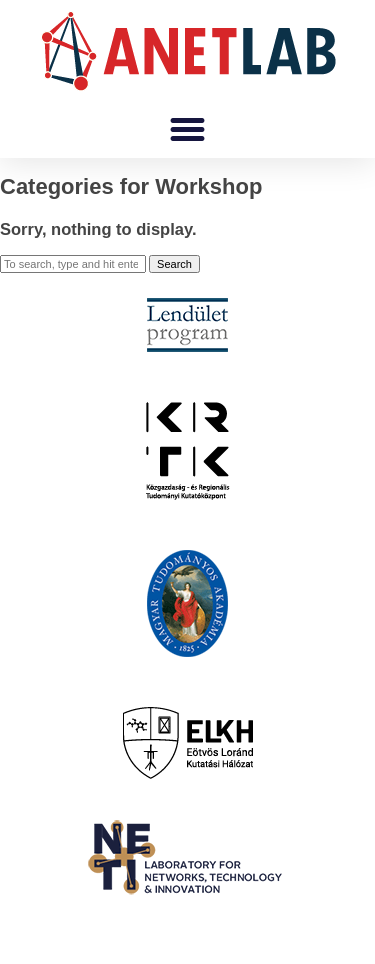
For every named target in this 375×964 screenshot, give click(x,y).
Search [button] (174, 264)
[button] (188, 130)
